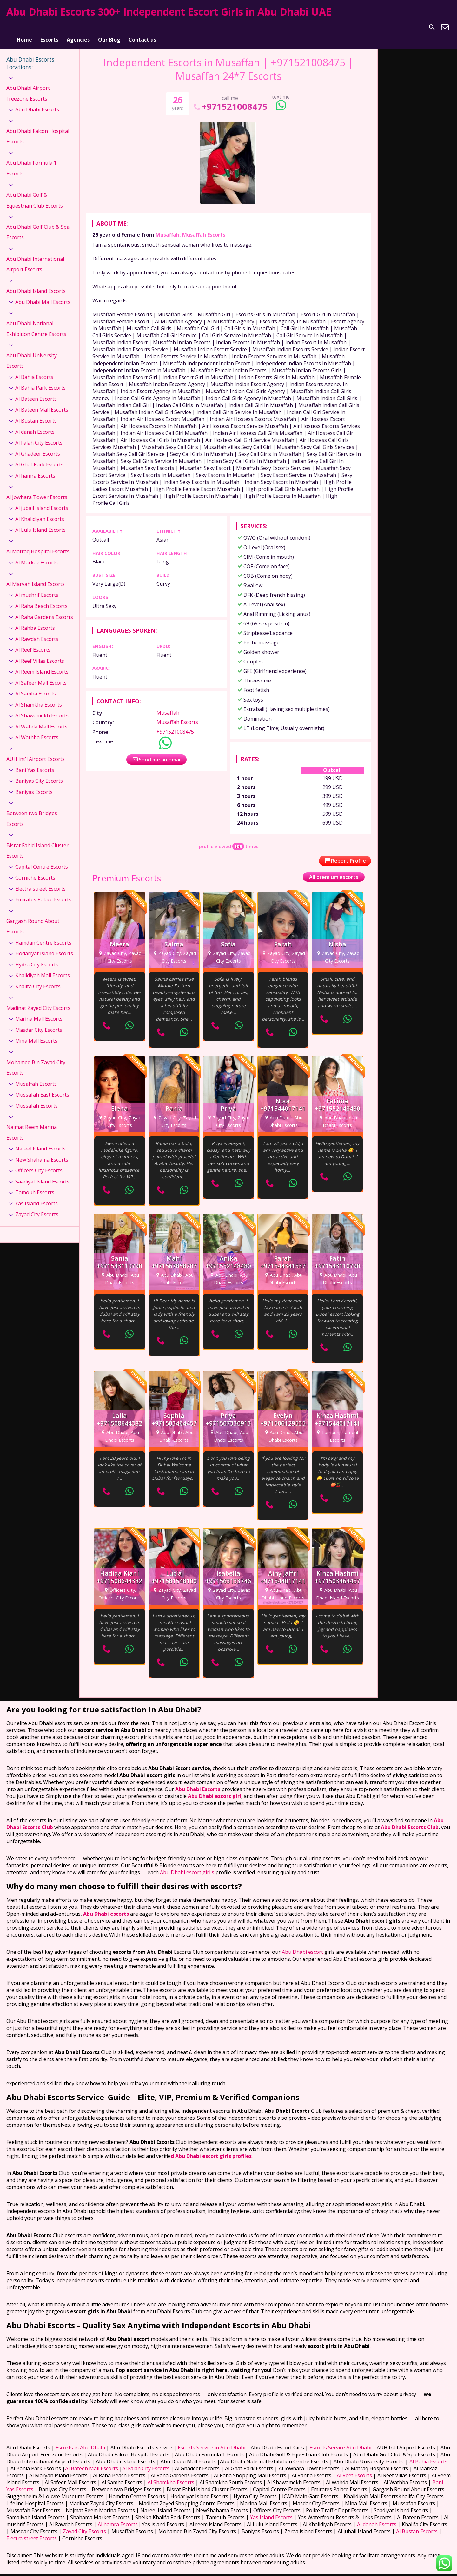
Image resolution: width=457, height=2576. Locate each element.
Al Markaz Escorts (36, 554)
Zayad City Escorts (36, 1206)
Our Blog (109, 27)
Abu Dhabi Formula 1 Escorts (31, 160)
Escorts (49, 27)
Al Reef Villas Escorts (39, 652)
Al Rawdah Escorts (36, 630)
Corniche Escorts (35, 869)
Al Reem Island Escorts (42, 663)
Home (24, 27)
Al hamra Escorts (35, 467)
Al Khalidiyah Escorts (39, 510)
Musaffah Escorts (203, 226)
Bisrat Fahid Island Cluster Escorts (37, 842)
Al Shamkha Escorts (38, 696)
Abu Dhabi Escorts (37, 101)
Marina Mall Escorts (39, 1010)
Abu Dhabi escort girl (214, 1787)
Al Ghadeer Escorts (37, 445)
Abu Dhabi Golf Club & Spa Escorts (38, 224)
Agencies (78, 27)
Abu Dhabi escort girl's (186, 1864)
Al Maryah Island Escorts (35, 575)
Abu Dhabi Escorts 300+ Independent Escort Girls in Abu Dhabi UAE (169, 11)
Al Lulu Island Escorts (40, 521)
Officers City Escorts (39, 1162)
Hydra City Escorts (36, 956)
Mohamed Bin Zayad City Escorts (35, 1059)
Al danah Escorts (35, 423)
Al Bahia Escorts (34, 368)
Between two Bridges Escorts (31, 810)
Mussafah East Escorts (42, 1086)
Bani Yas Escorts (34, 761)
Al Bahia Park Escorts (40, 379)
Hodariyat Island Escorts (44, 945)
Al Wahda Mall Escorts (41, 718)
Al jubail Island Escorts (41, 500)
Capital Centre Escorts (41, 858)
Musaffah (167, 226)
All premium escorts (333, 868)
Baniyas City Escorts (39, 772)
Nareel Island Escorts (40, 1140)
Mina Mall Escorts (36, 1032)
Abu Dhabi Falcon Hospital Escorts (37, 128)
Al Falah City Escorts (39, 434)
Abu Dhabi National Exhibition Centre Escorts (36, 320)
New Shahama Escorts (41, 1151)
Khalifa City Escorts (38, 978)
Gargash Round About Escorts (32, 918)
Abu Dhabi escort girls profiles (213, 2147)
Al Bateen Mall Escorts (41, 401)
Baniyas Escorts (34, 783)
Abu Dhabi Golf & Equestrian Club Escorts (34, 192)
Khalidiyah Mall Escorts (42, 967)
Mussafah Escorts (36, 1097)
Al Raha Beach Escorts (41, 597)
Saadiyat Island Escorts (42, 1173)
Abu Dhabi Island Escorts (36, 283)
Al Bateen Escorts (36, 390)
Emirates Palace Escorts (43, 891)
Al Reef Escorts (32, 641)
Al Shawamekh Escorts (42, 707)
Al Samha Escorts (35, 685)
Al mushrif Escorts (36, 586)
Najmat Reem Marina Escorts (31, 1124)
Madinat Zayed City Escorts (38, 999)
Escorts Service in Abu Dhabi (211, 2439)
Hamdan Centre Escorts (43, 934)
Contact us (142, 27)
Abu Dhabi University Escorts (31, 352)
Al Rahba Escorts (35, 619)
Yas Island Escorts (36, 1195)
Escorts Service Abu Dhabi (340, 2439)
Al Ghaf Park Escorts (39, 456)
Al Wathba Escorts (36, 729)
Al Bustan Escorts (36, 412)
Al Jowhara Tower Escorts (36, 488)
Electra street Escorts (40, 880)
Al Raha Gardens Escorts (44, 608)
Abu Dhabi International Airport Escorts (35, 256)
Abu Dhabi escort (302, 1943)
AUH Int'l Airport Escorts (35, 751)
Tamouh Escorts (34, 1184)
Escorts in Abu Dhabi (80, 2439)
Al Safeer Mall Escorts (41, 674)
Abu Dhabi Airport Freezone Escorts (28, 85)
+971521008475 (230, 98)
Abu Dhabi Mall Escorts (42, 293)
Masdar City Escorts (38, 1021)
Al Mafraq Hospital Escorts (38, 543)
